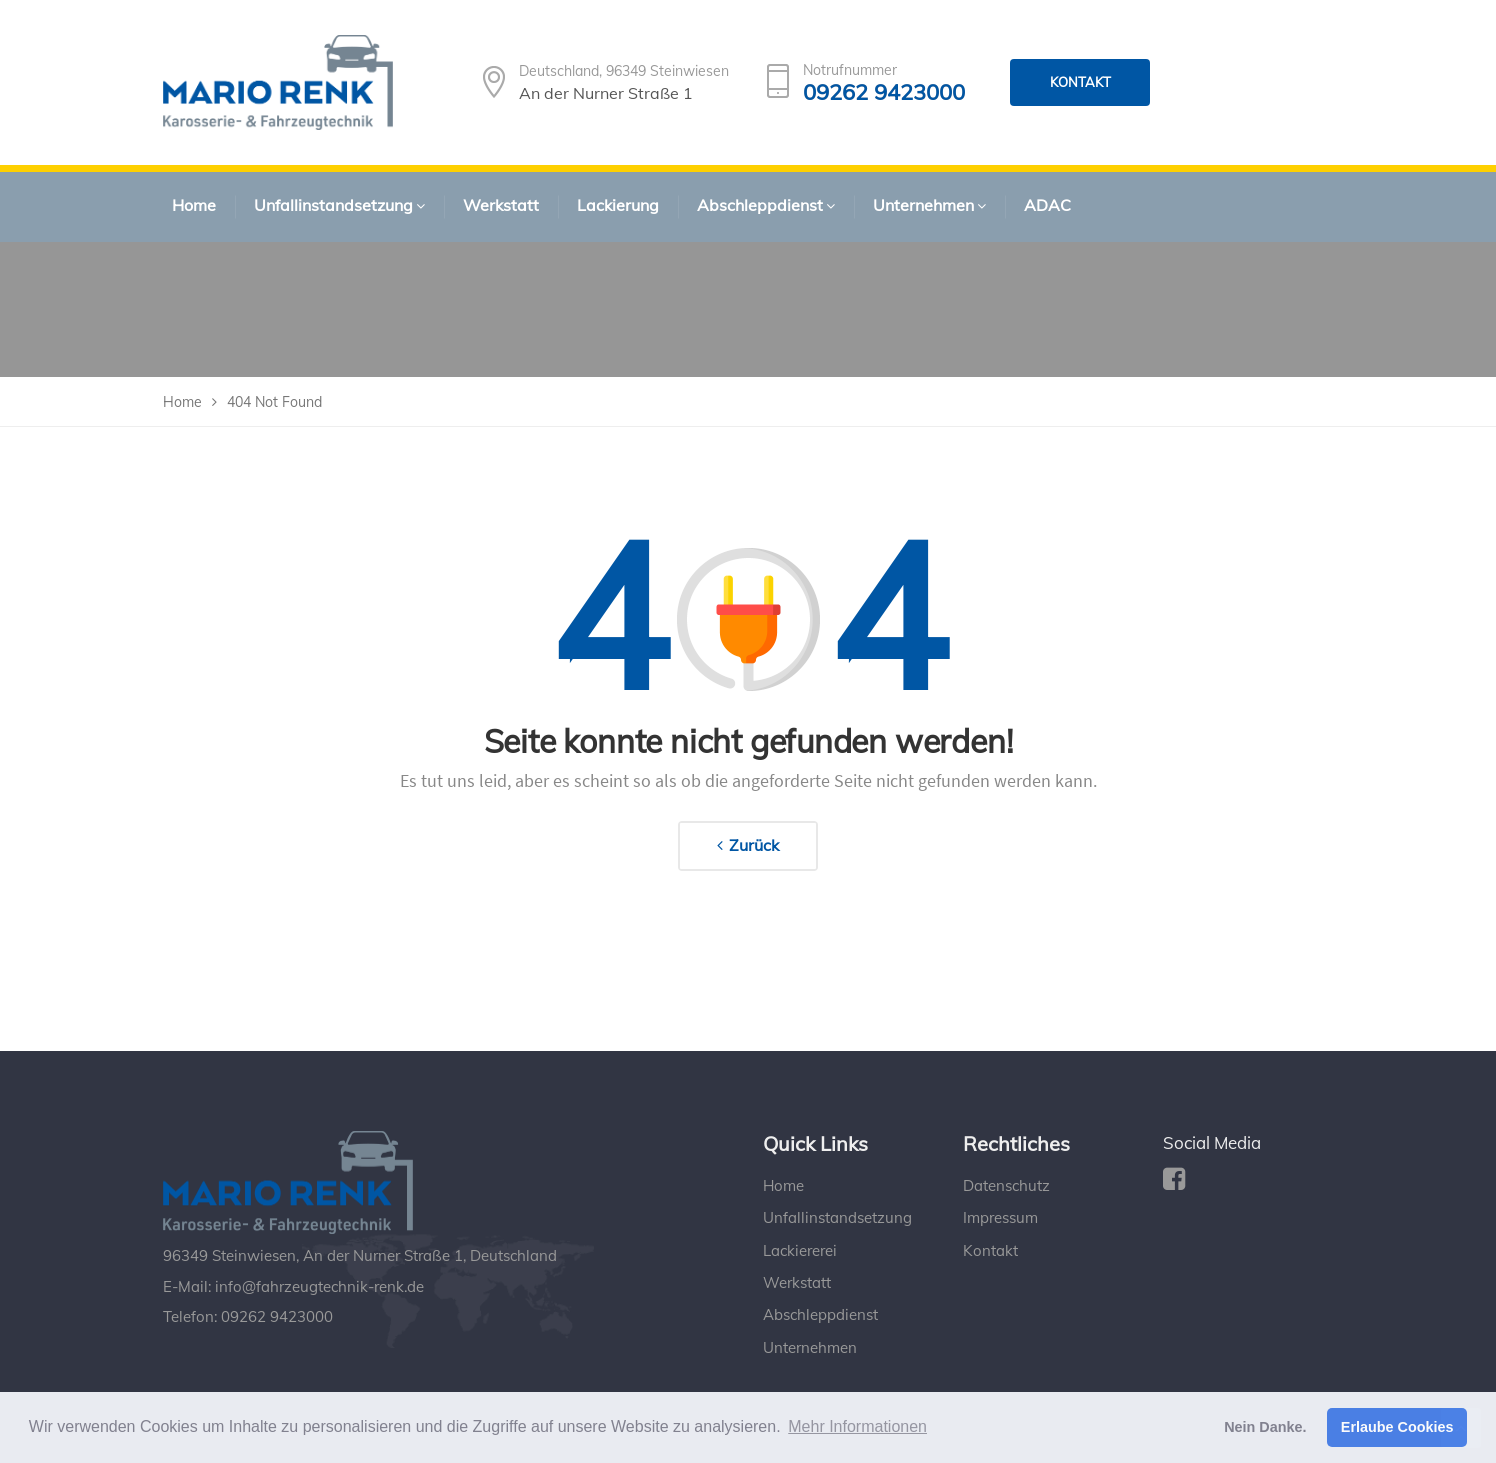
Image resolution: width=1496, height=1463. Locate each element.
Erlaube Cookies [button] (1397, 1427)
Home (783, 1185)
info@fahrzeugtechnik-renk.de (319, 1286)
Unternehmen (810, 1347)
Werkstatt (797, 1282)
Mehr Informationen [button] (857, 1426)
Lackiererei (800, 1250)
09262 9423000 (884, 92)
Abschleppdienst (820, 1314)
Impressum (1000, 1217)
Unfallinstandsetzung (837, 1217)
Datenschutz (1006, 1185)
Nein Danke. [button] (1265, 1427)
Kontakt (990, 1250)
